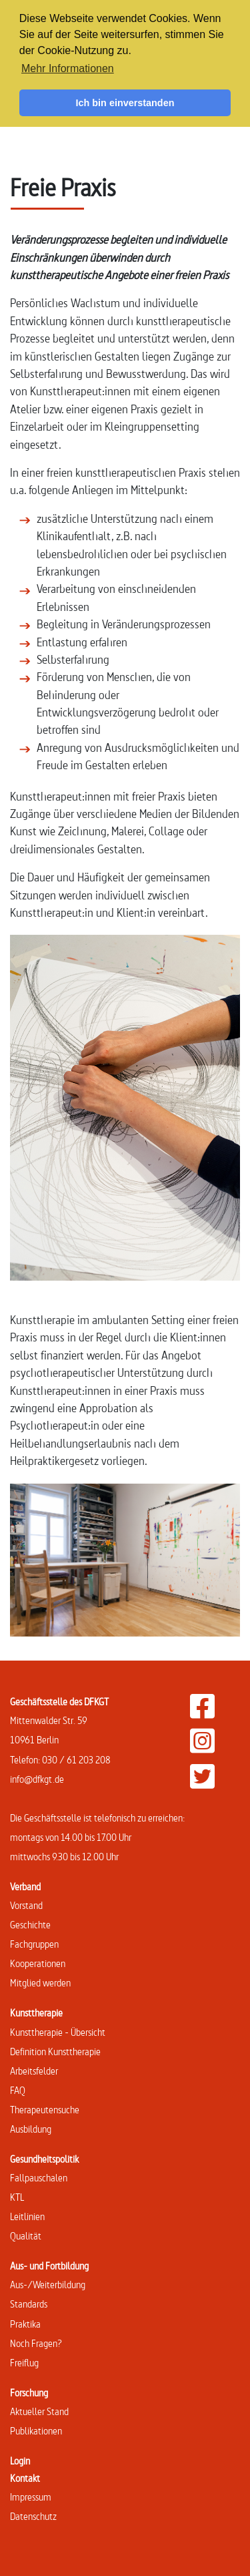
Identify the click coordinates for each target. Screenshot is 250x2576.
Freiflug (24, 2362)
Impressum (30, 2497)
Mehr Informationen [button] (67, 68)
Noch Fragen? (36, 2343)
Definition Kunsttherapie (55, 2051)
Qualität (25, 2235)
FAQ (17, 2090)
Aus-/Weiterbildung (47, 2284)
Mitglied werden (40, 1982)
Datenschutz (33, 2516)
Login (20, 2460)
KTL (17, 2197)
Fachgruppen (34, 1944)
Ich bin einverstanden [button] (125, 102)
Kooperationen (37, 1963)
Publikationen (36, 2430)
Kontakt (25, 2478)
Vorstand (26, 1905)
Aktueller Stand (39, 2411)
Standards (28, 2304)
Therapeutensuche (44, 2109)
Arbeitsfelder (34, 2071)
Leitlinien (27, 2216)
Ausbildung (30, 2129)
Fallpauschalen (38, 2177)
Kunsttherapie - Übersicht (57, 2032)
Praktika (25, 2324)
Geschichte (30, 1924)
